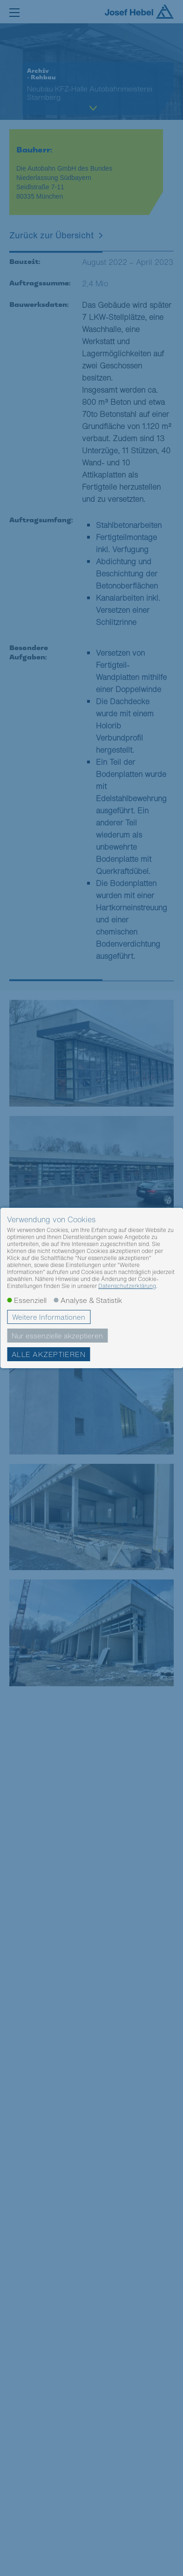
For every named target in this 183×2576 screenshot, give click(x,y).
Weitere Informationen (48, 1317)
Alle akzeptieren (48, 1354)
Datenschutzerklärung (127, 1286)
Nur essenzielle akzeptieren (57, 1335)
